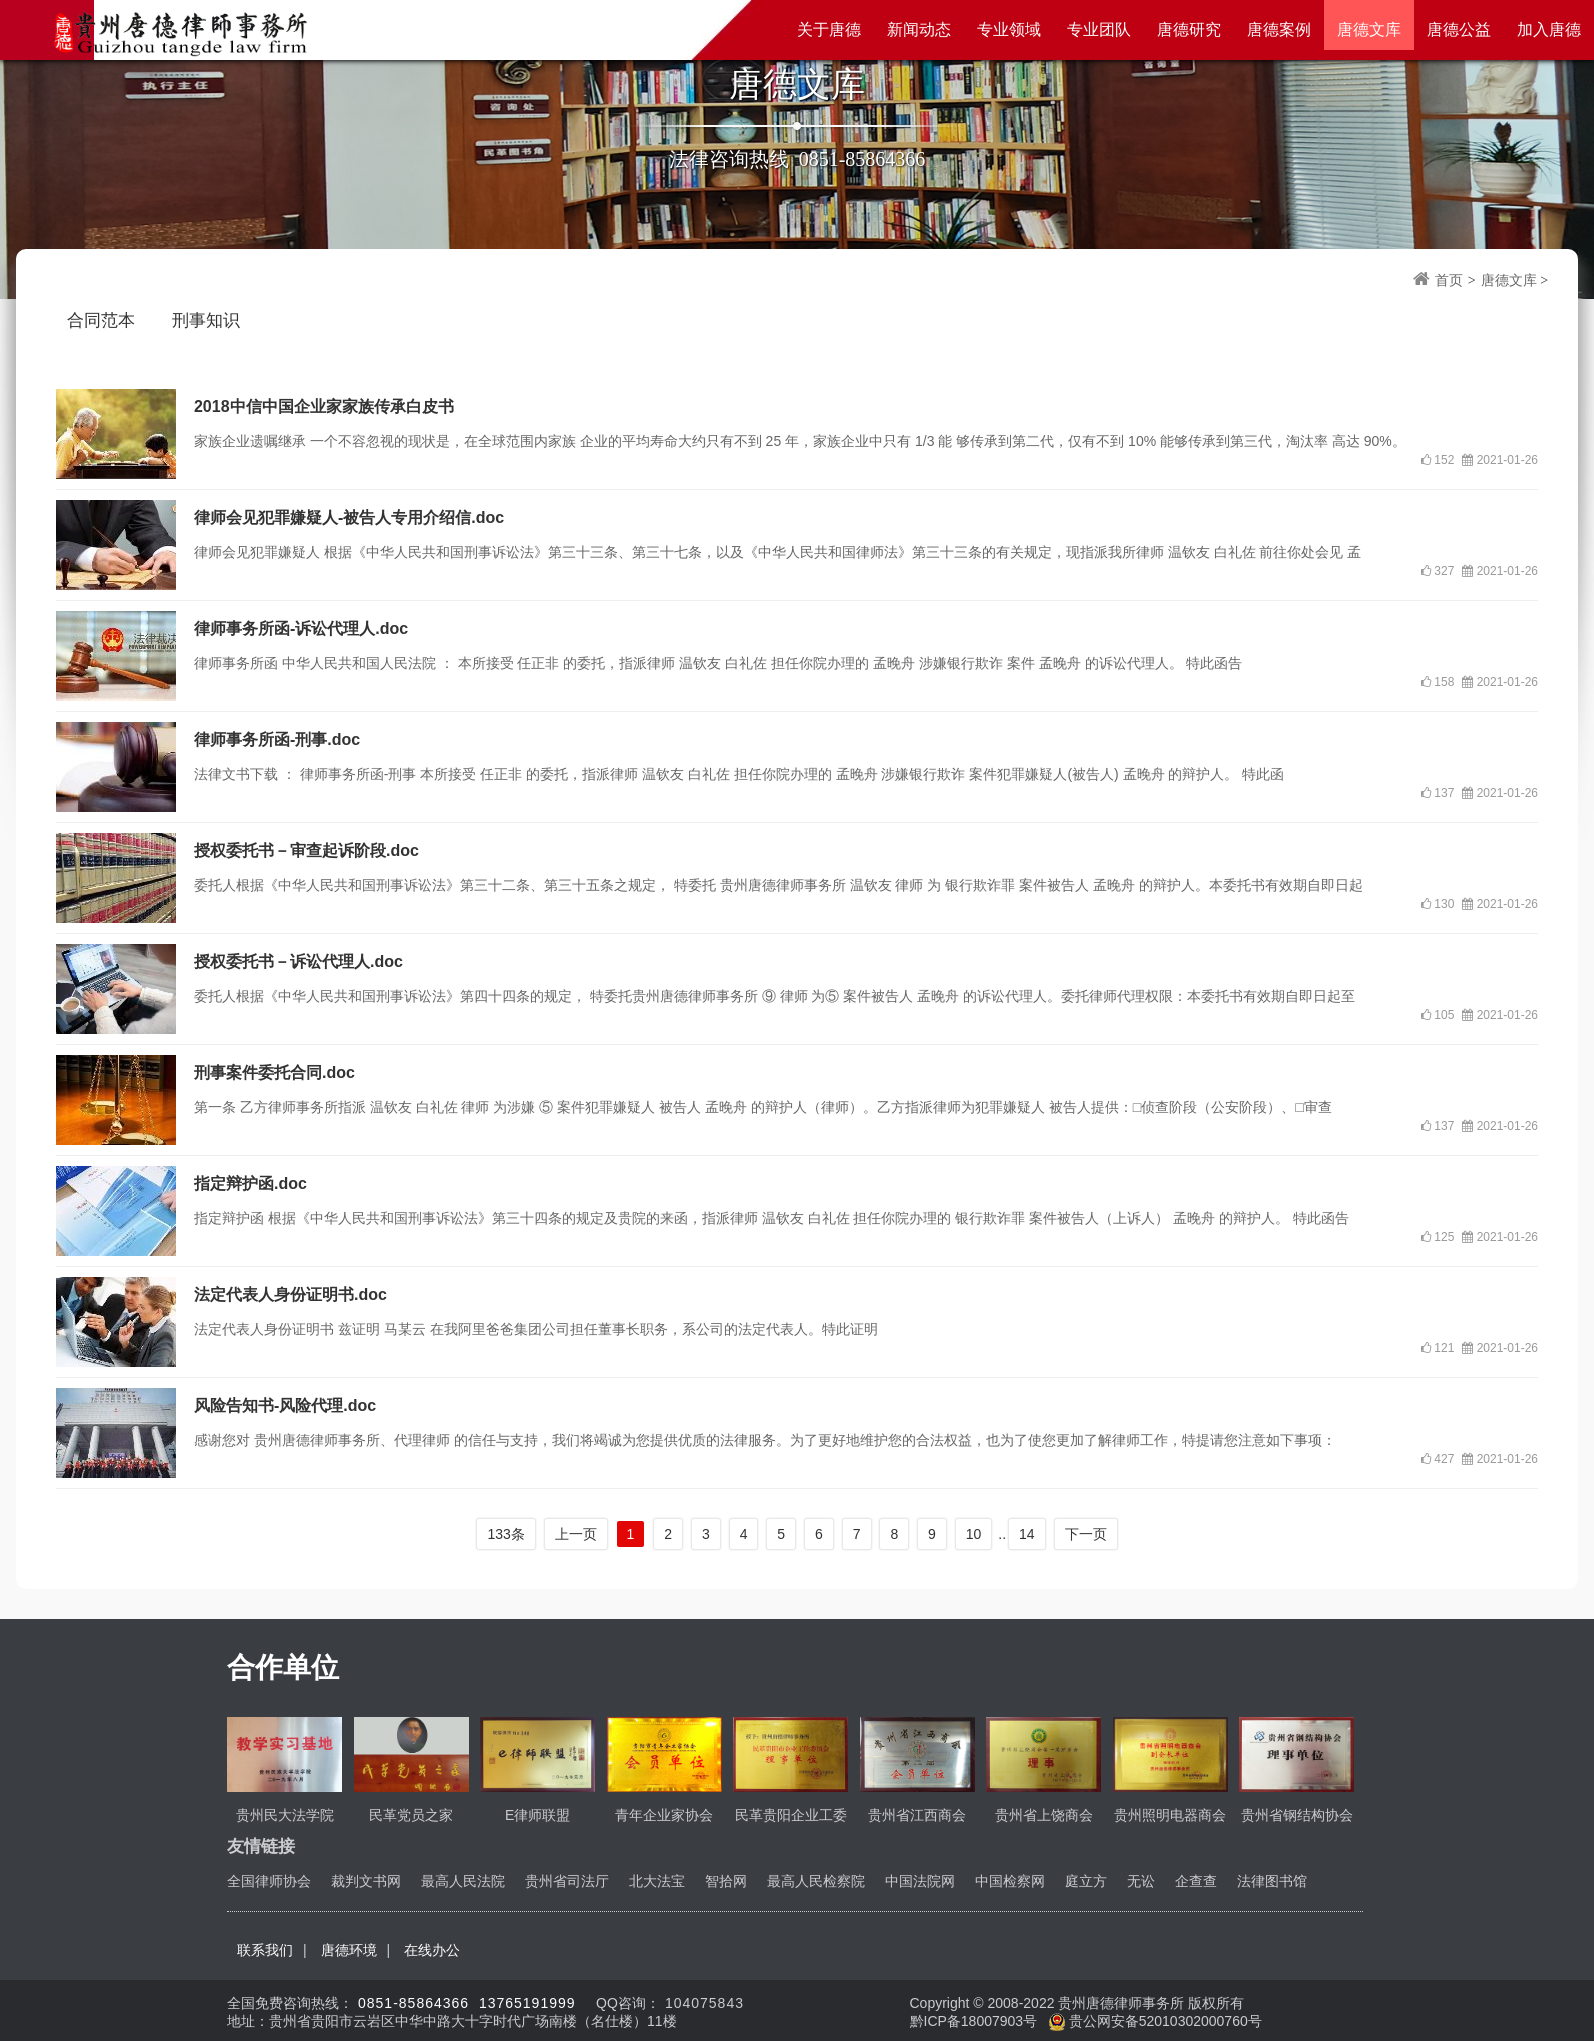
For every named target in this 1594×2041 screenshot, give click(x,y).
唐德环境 (349, 1950)
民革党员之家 (411, 1815)
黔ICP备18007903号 (976, 2021)
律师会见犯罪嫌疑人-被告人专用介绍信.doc (349, 517)
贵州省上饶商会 (1044, 1815)
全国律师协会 (269, 1881)
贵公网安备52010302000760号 (1155, 2021)
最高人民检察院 (816, 1881)
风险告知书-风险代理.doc (285, 1405)
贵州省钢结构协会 (1297, 1815)
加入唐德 (1549, 29)
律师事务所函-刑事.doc (277, 739)
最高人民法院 (463, 1881)
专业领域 (1009, 29)
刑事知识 (206, 320)
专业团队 (1099, 29)
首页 (1449, 280)
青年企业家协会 (664, 1815)
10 (974, 1534)
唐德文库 (1369, 29)
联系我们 (265, 1950)
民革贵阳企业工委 (791, 1815)
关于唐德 (829, 29)
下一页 (1086, 1534)
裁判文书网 (366, 1881)
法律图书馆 (1272, 1881)
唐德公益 (1459, 29)
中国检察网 (1010, 1881)
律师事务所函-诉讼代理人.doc (301, 628)
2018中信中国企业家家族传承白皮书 (324, 406)
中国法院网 (920, 1881)
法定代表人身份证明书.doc (290, 1294)
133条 (505, 1534)
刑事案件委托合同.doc (274, 1072)
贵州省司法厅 (567, 1881)
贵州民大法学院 (285, 1815)
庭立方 (1086, 1881)
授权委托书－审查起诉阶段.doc (306, 850)
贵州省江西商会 (917, 1815)
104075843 (704, 2003)
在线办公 (432, 1950)
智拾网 (726, 1881)
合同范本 (101, 320)
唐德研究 (1189, 29)
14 (1027, 1534)
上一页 (576, 1534)
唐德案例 (1279, 29)
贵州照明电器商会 (1170, 1815)
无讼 (1141, 1881)
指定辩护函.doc (250, 1183)
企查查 (1196, 1881)
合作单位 (283, 1667)
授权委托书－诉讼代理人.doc (298, 961)
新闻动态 (919, 29)
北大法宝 (657, 1881)
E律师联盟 (537, 1815)
